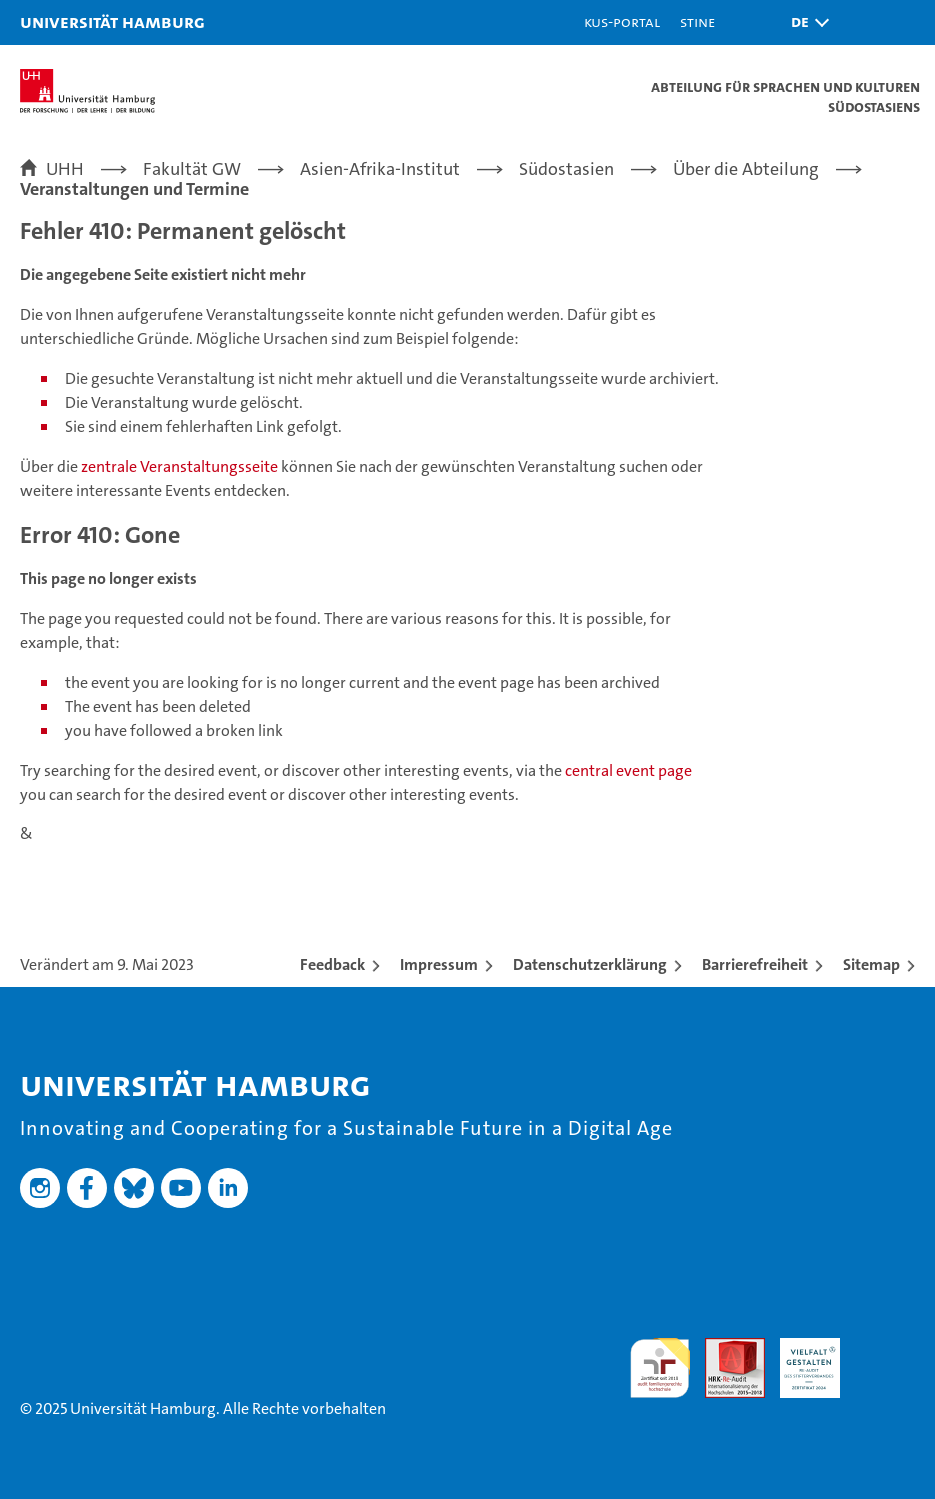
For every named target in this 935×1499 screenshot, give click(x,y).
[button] (805, 22)
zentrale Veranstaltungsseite (181, 466)
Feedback (332, 964)
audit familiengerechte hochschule (660, 1368)
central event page (628, 770)
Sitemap (871, 964)
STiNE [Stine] (697, 21)
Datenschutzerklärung (590, 964)
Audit (724, 1348)
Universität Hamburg (112, 21)
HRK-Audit (799, 1359)
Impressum (439, 964)
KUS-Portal (622, 21)
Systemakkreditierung (885, 1348)
